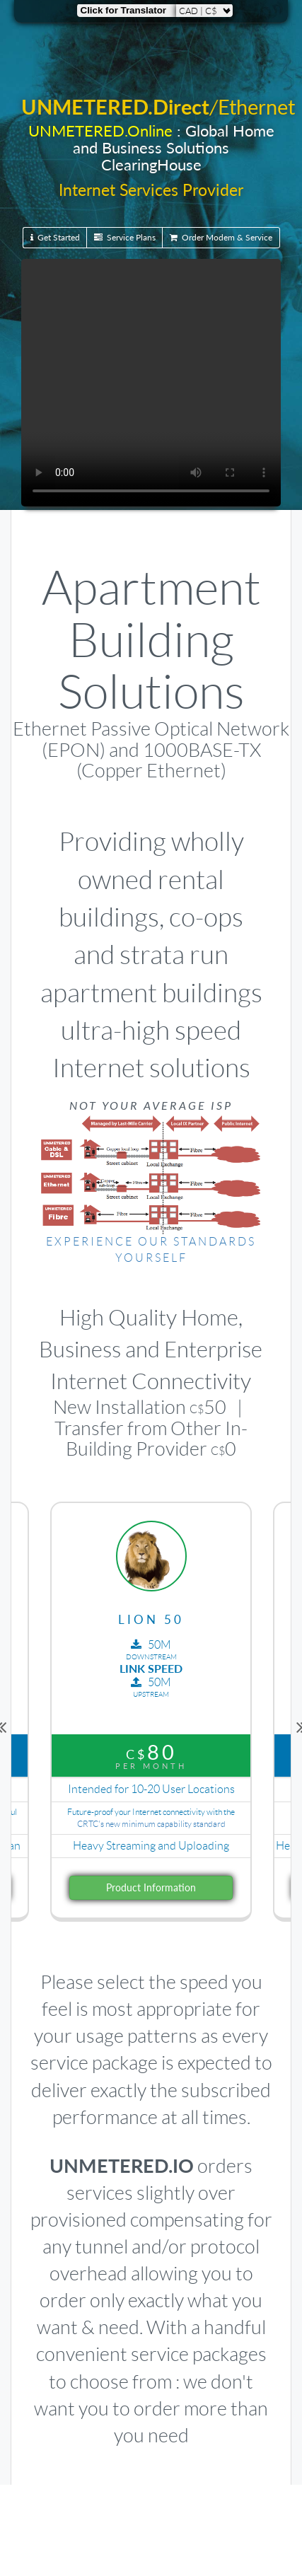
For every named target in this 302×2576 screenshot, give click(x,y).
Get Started (55, 237)
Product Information (151, 1887)
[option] (151, 1725)
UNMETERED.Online (100, 130)
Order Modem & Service (221, 237)
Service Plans (125, 237)
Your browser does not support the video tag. (151, 382)
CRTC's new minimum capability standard (151, 1823)
